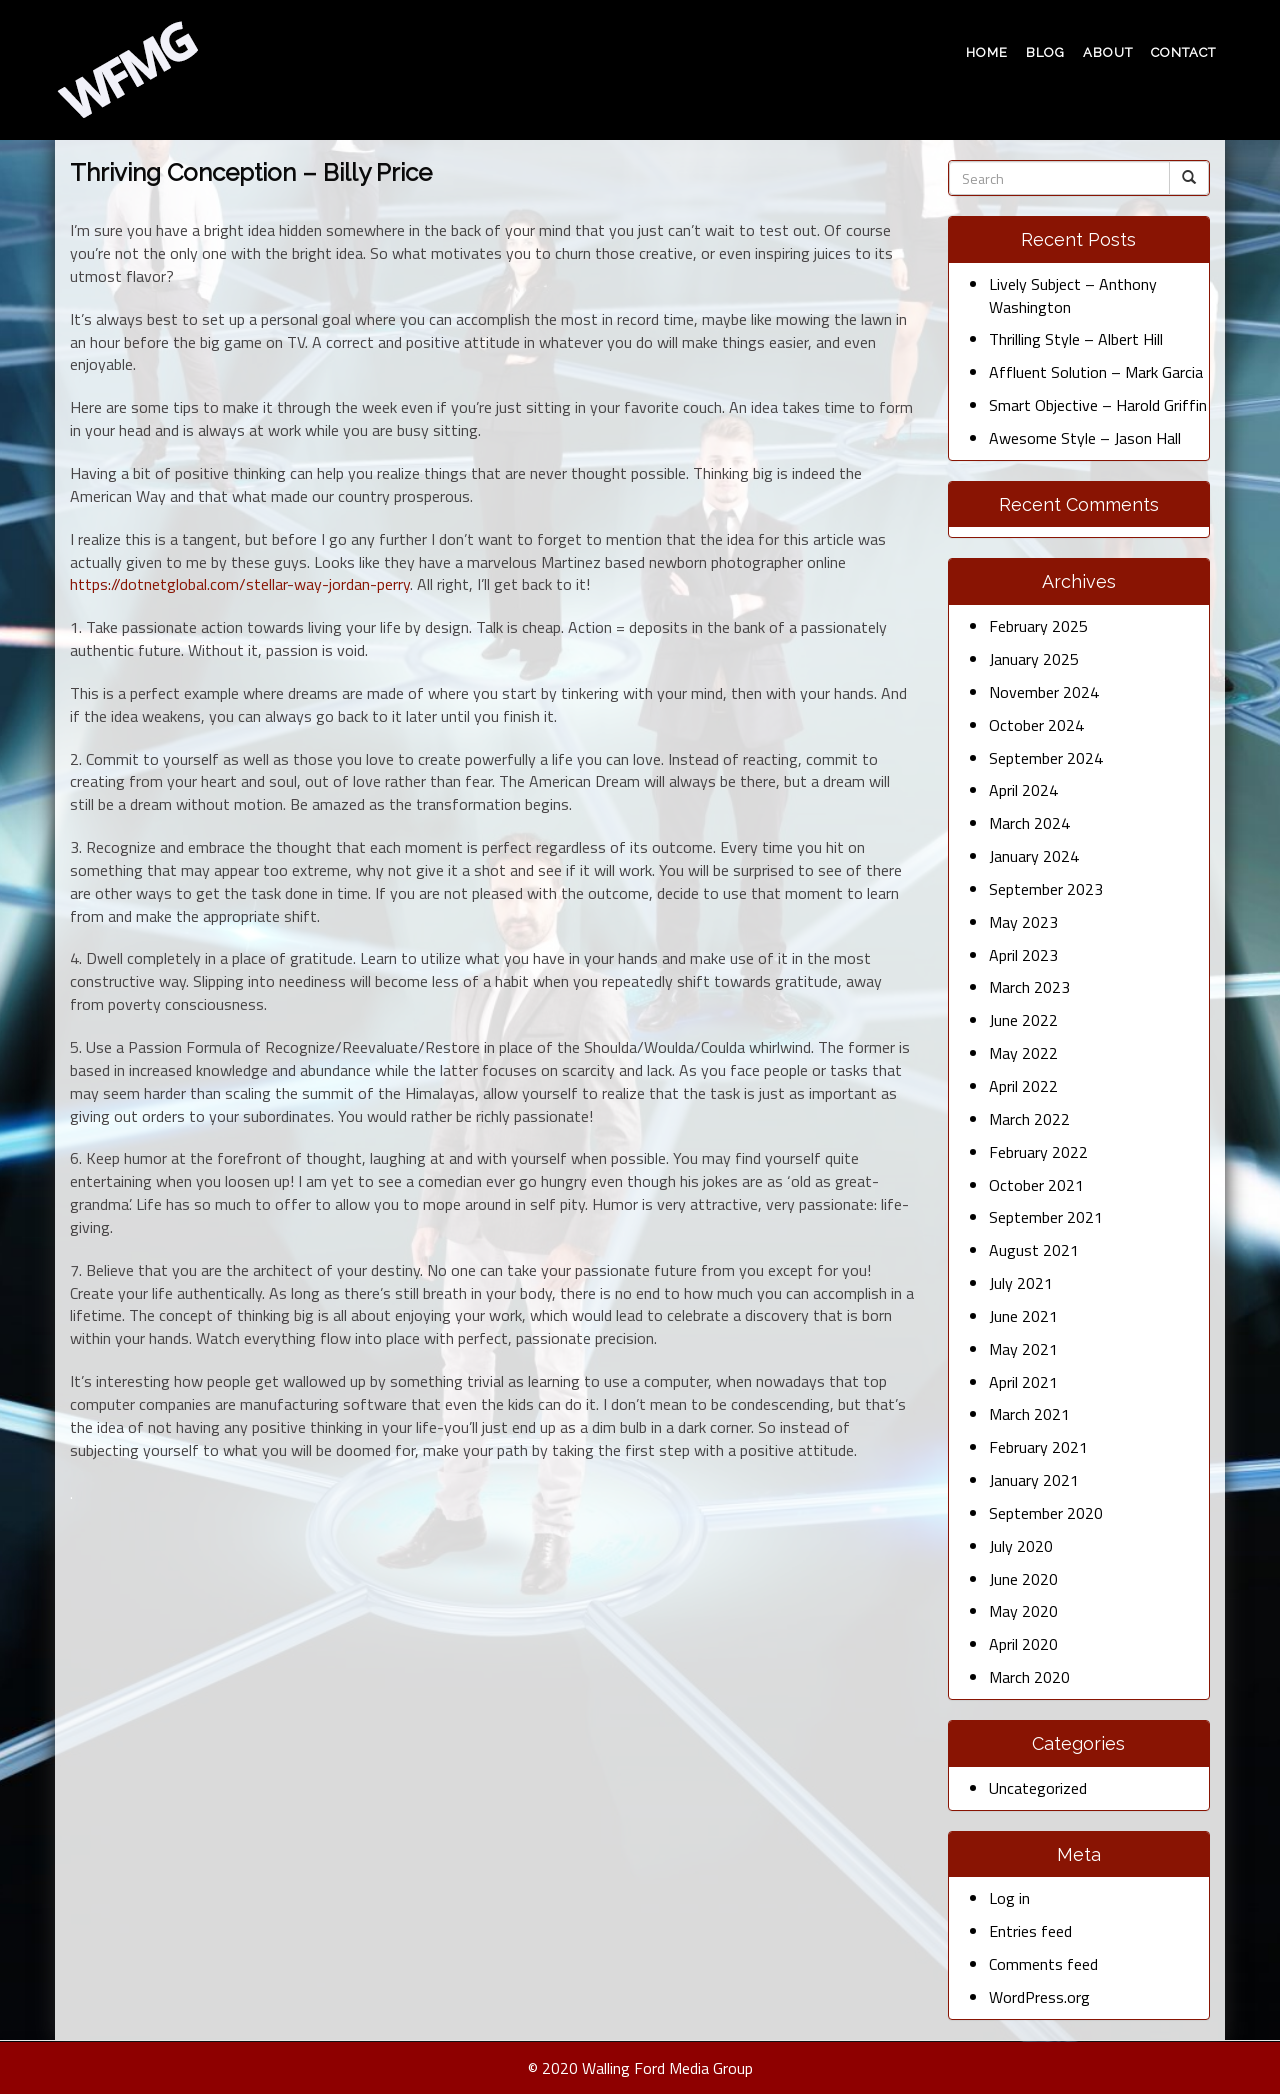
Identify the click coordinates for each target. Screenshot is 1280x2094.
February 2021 (1038, 1447)
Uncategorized (1038, 1788)
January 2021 (1034, 1480)
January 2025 (1034, 659)
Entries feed (1030, 1931)
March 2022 (1029, 1119)
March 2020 (1029, 1677)
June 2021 (1023, 1316)
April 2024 (1023, 790)
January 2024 (1034, 856)
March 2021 (1029, 1414)
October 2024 (1036, 725)
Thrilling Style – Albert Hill (1076, 339)
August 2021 (1034, 1250)
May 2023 (1023, 922)
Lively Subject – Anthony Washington (1073, 295)
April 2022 (1023, 1086)
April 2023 (1023, 955)
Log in (1009, 1898)
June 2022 (1023, 1020)
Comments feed (1043, 1964)
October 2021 (1036, 1185)
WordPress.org (1039, 1997)
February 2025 (1038, 626)
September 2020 (1046, 1513)
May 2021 (1023, 1349)
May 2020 (1023, 1611)
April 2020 (1023, 1644)
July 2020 (1021, 1546)
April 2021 (1023, 1382)
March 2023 (1029, 987)
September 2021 (1046, 1217)
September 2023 (1046, 889)
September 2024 (1046, 758)
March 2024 (1029, 823)
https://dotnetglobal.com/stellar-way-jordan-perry (240, 584)
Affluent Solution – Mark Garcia (1096, 372)
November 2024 (1044, 692)
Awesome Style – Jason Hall (1085, 438)
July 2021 (1021, 1283)
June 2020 (1023, 1579)
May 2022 (1023, 1053)
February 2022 (1038, 1152)
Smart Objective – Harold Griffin (1098, 405)
